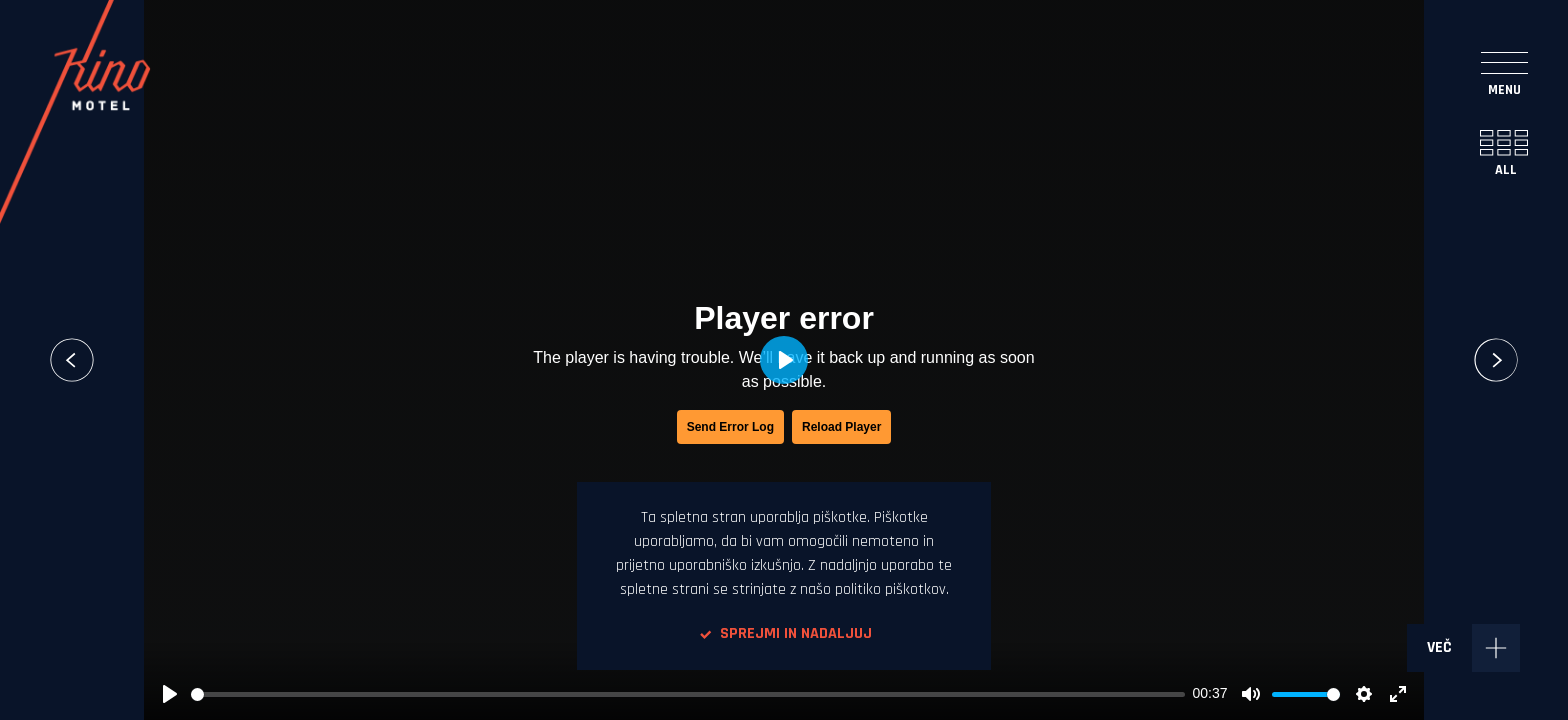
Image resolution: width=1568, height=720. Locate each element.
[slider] (688, 694)
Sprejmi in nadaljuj (784, 633)
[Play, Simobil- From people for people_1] (170, 694)
